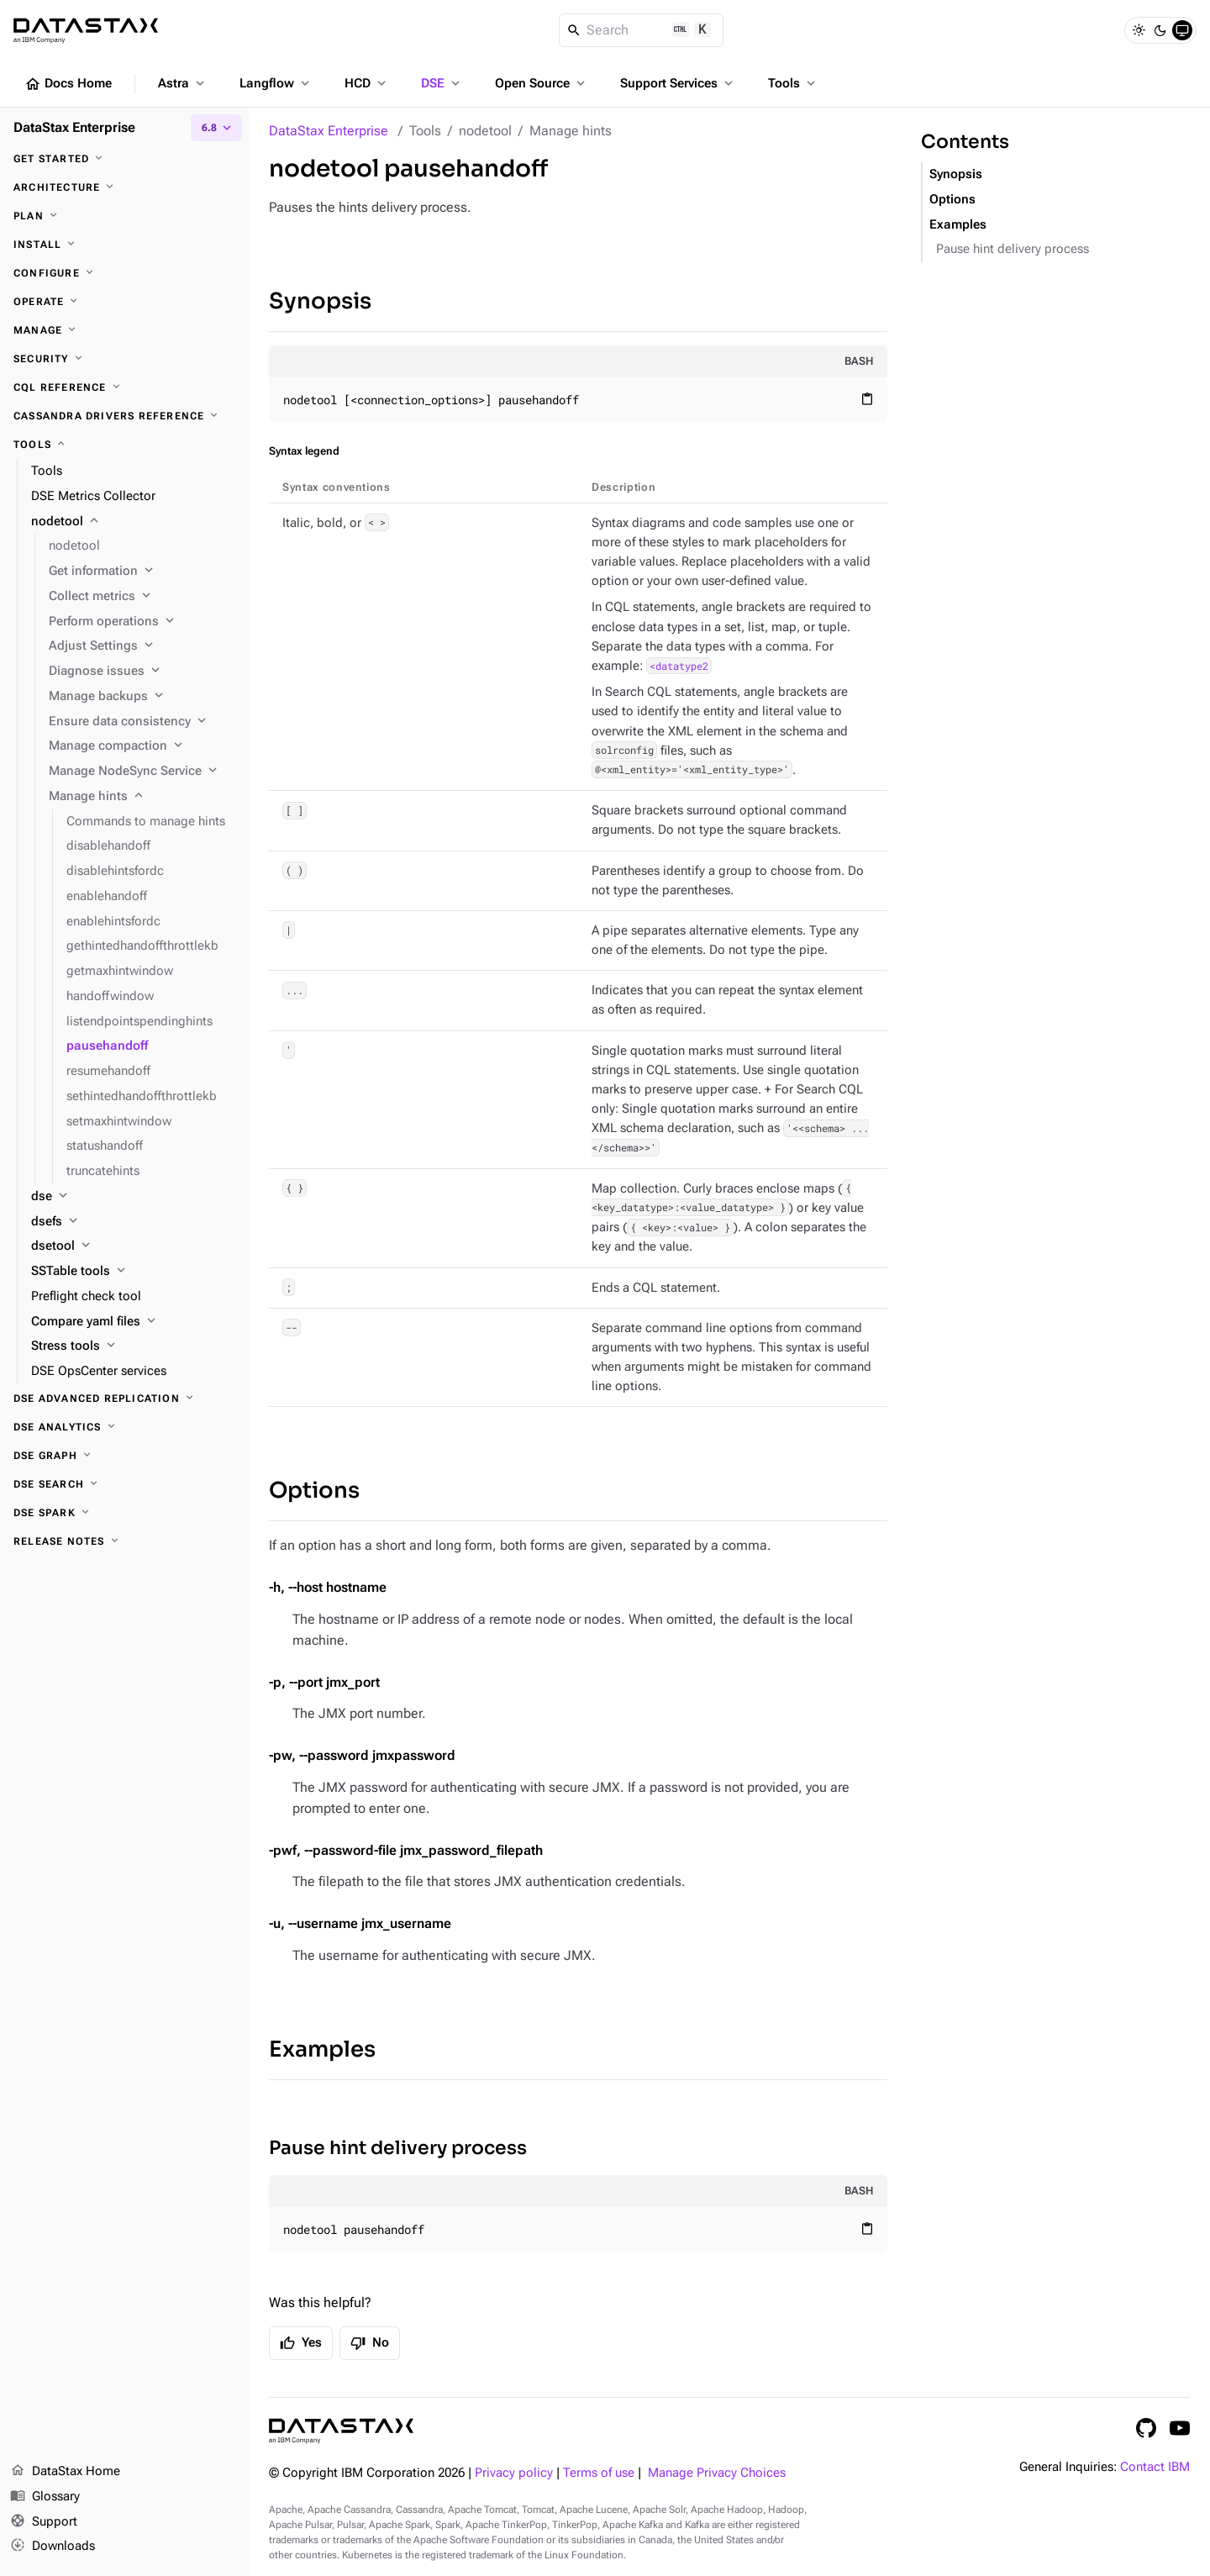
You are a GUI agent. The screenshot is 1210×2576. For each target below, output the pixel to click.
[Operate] (124, 301)
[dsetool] (133, 1246)
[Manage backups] (142, 696)
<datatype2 (679, 665)
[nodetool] (133, 522)
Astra (183, 83)
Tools (793, 83)
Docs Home (68, 84)
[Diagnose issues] (142, 671)
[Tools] (124, 444)
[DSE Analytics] (124, 1427)
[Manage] (124, 330)
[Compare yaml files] (133, 1322)
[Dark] (1160, 30)
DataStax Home (65, 2472)
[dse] (133, 1196)
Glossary (45, 2497)
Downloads (52, 2546)
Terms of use (598, 2473)
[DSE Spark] (124, 1513)
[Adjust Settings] (142, 646)
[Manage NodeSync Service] (142, 771)
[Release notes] (124, 1541)
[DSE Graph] (124, 1455)
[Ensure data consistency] (142, 722)
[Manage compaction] (142, 746)
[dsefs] (133, 1222)
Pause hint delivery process (398, 2147)
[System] (1182, 30)
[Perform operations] (142, 622)
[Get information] (142, 571)
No (369, 2343)
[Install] (124, 244)
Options (314, 1490)
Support (43, 2522)
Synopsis (320, 301)
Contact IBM (1155, 2467)
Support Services (678, 83)
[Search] (641, 30)
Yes (301, 2343)
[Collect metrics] (142, 596)
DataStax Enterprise (328, 131)
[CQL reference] (124, 387)
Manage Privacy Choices (717, 2473)
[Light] (1138, 30)
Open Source (541, 83)
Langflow (276, 83)
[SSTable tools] (133, 1271)
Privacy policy (514, 2473)
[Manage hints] (142, 796)
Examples (322, 2049)
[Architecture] (124, 187)
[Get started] (124, 159)
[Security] (124, 359)
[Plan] (124, 216)
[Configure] (124, 273)
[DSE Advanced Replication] (124, 1398)
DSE (442, 83)
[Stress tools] (133, 1346)
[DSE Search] (124, 1484)
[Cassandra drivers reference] (124, 416)
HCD (367, 83)
